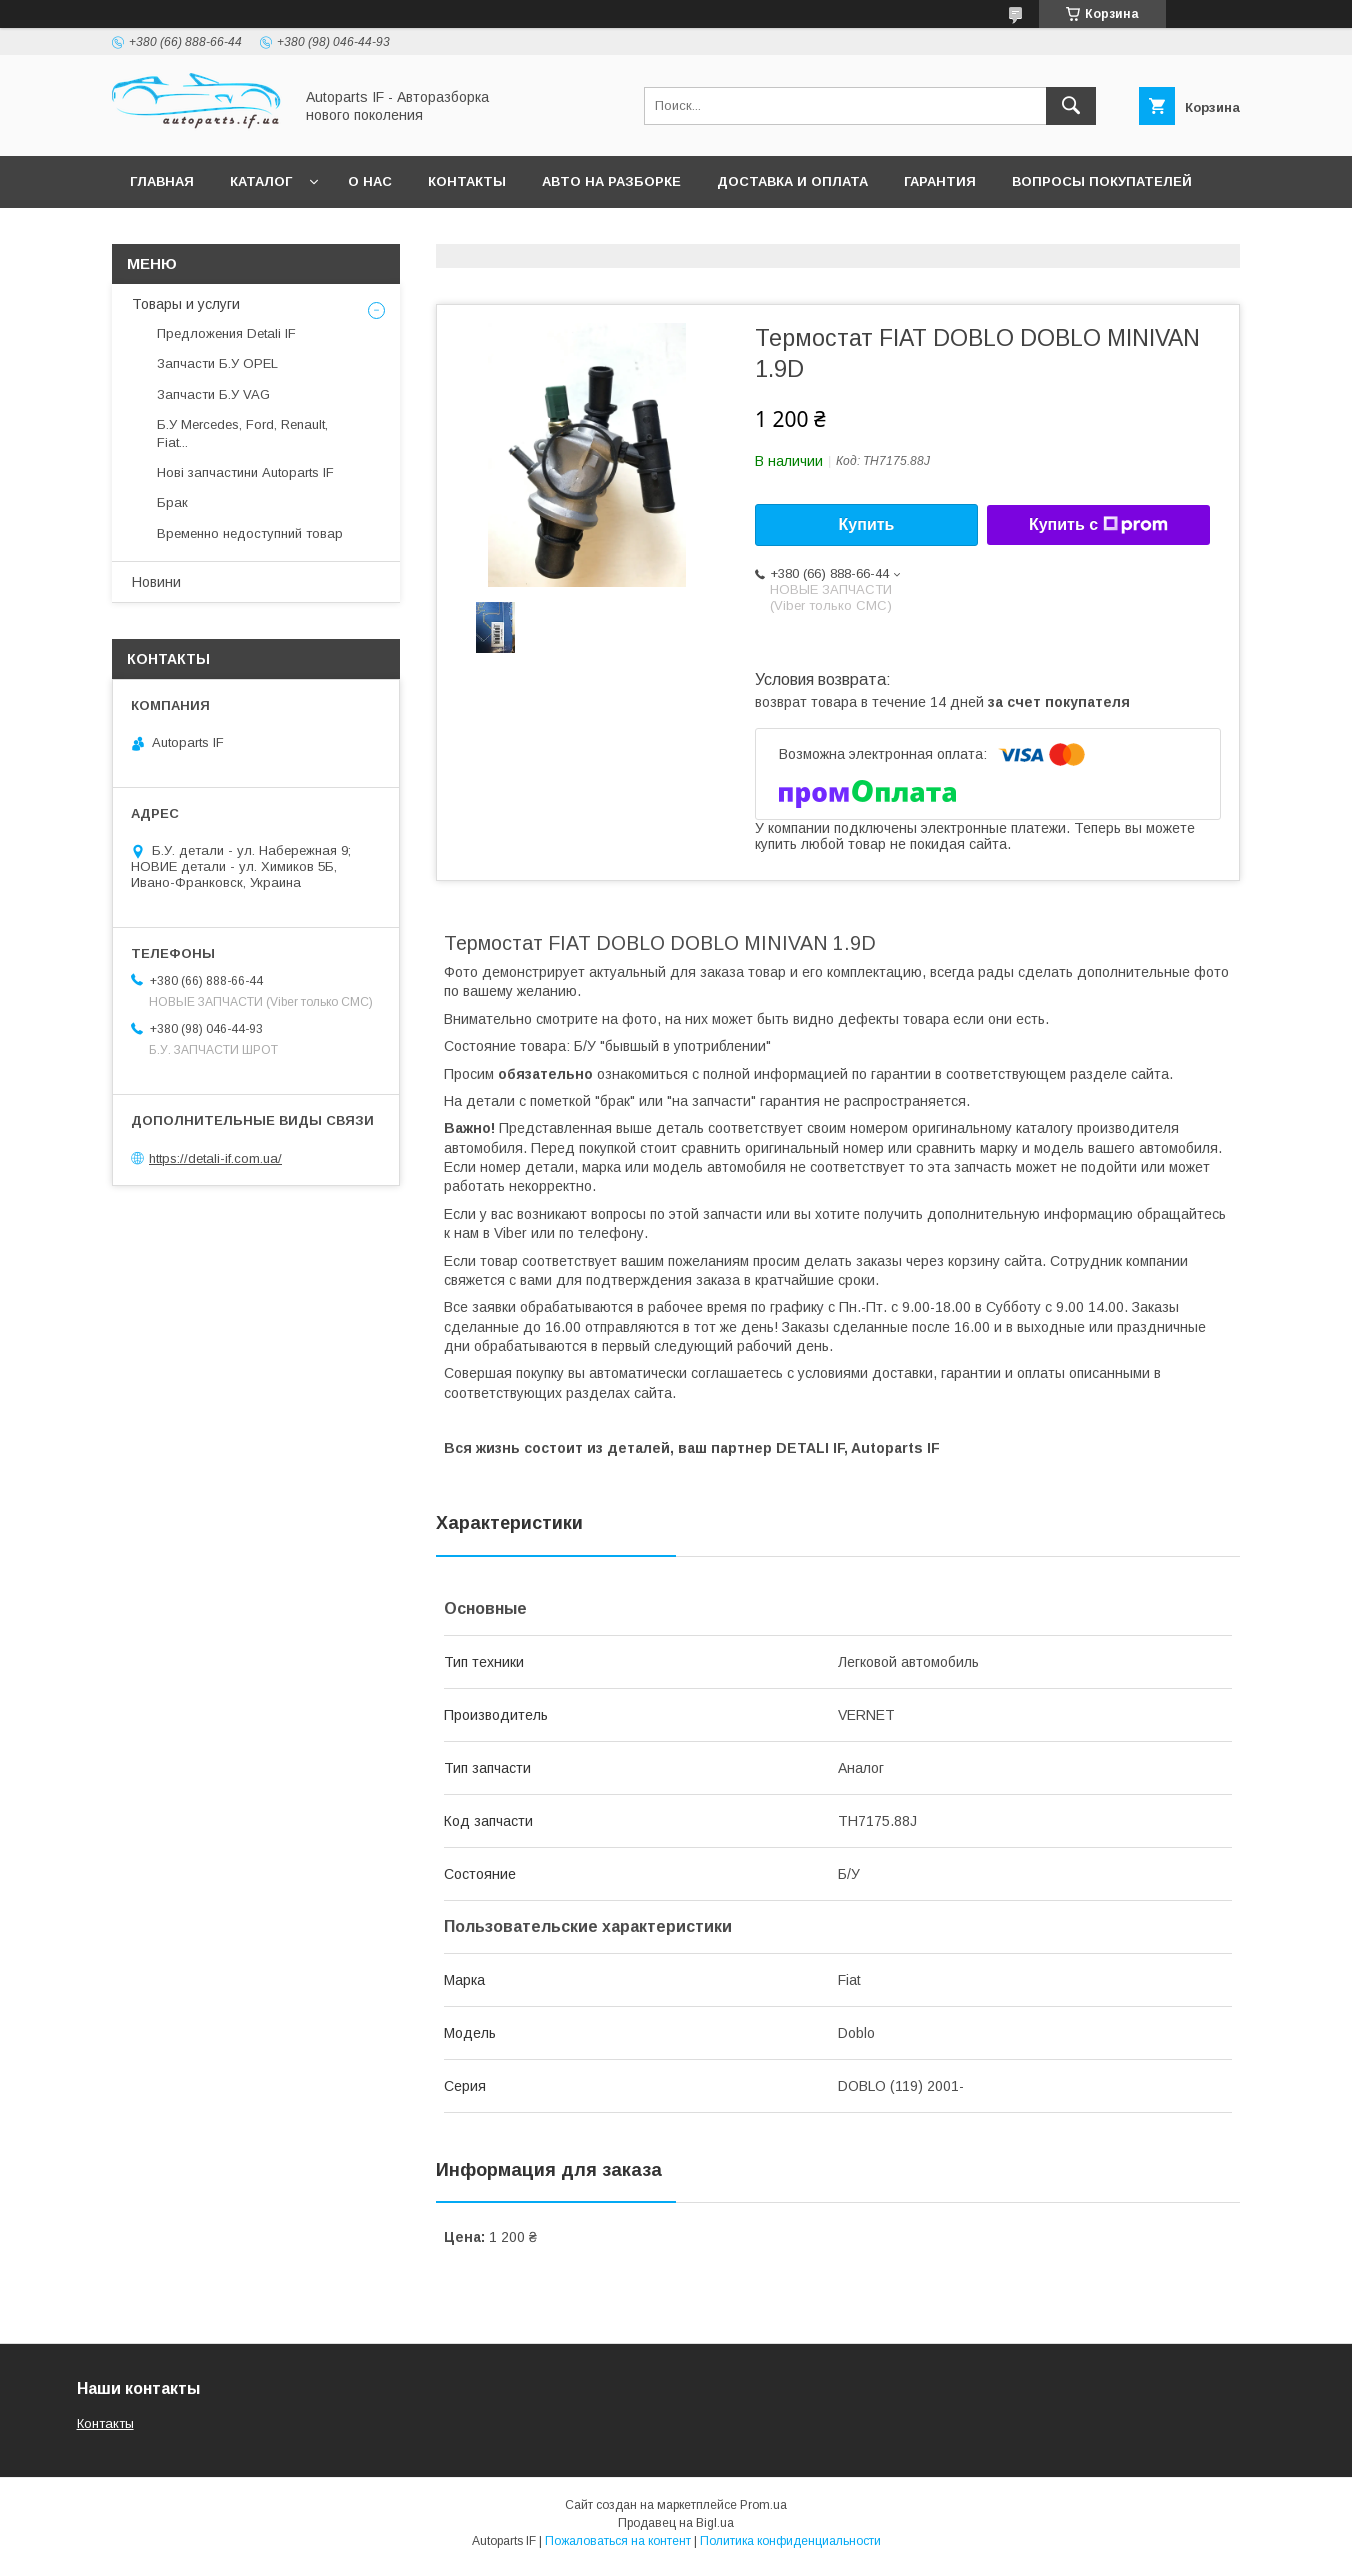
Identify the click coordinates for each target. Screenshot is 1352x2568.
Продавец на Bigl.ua (676, 2523)
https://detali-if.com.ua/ (215, 1158)
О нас (370, 181)
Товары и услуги (186, 304)
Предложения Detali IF (226, 333)
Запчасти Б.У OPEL (217, 363)
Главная (162, 181)
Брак (172, 502)
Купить (867, 524)
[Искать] (1071, 106)
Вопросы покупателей (1102, 181)
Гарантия (940, 181)
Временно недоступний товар (250, 533)
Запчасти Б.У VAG (213, 394)
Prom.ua (763, 2505)
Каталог (261, 181)
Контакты (467, 181)
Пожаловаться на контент (618, 2541)
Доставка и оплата (792, 181)
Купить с (1098, 525)
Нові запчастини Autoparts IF (245, 472)
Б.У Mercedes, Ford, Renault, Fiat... (242, 433)
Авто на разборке (611, 181)
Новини (156, 582)
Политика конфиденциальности (790, 2541)
